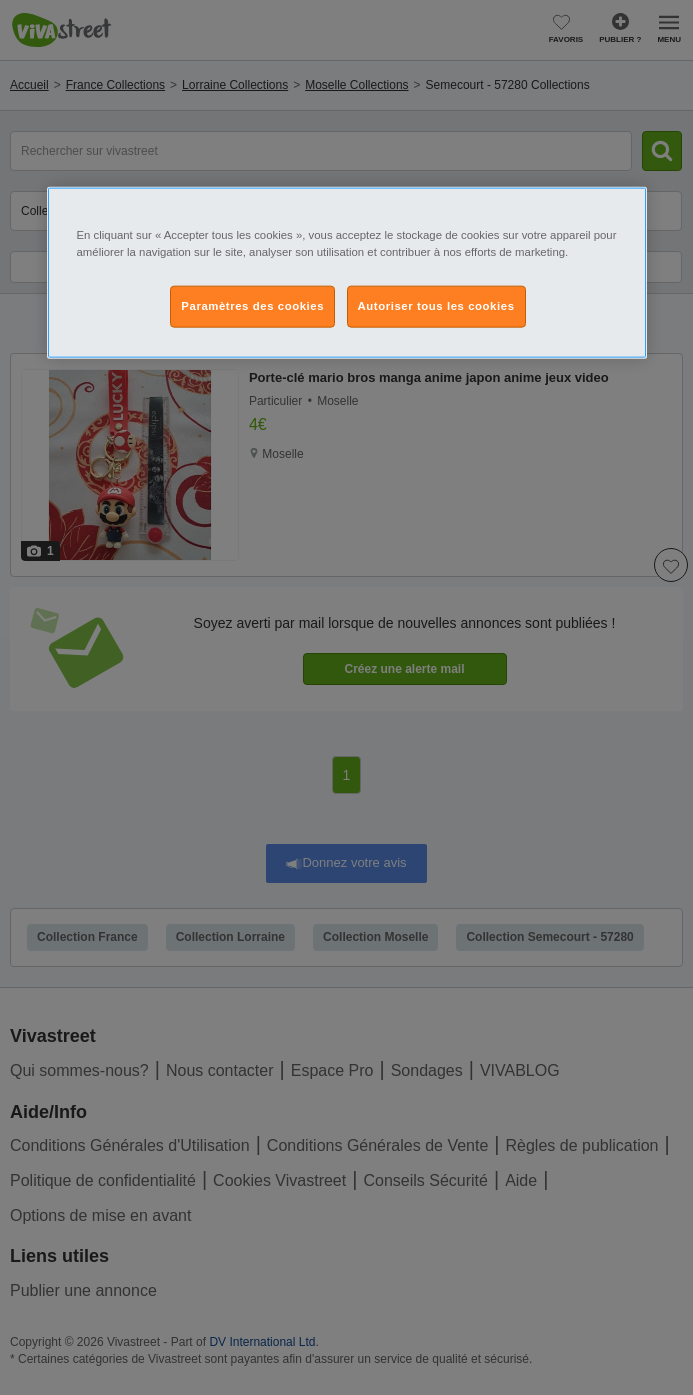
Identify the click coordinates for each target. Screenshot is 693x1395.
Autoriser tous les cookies (436, 306)
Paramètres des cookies (252, 306)
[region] (347, 273)
